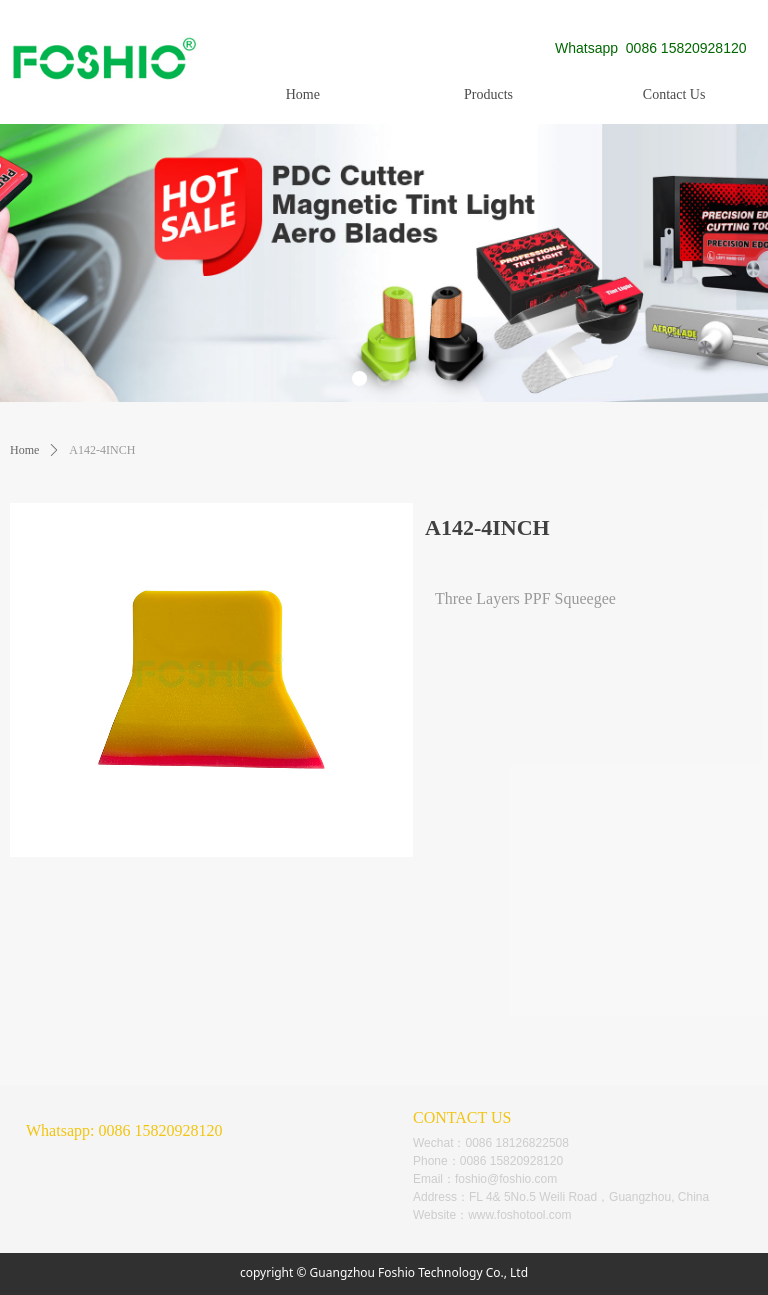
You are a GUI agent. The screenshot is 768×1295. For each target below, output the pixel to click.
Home (24, 450)
